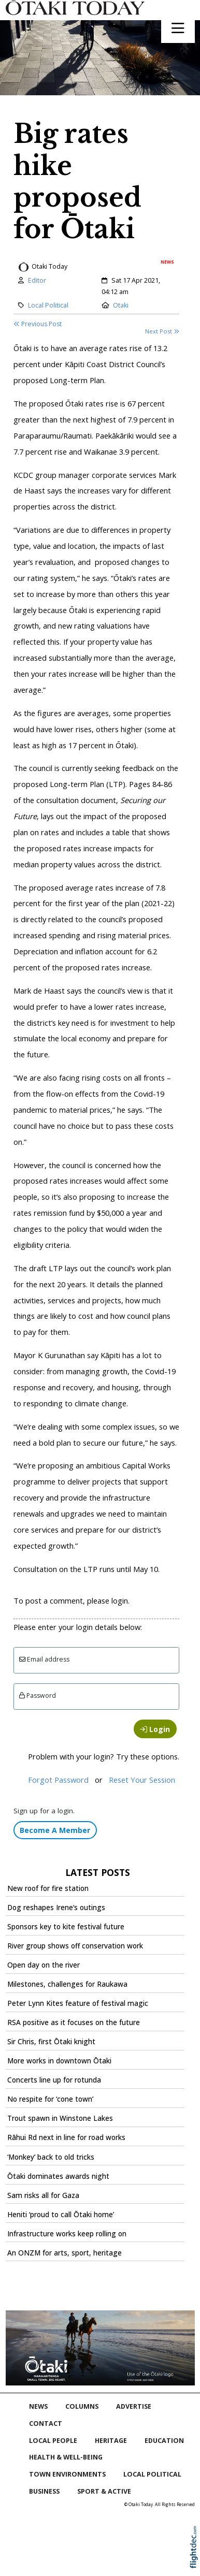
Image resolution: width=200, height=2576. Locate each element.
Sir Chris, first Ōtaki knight (51, 2041)
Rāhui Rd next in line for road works (66, 2137)
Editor (37, 280)
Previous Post (37, 323)
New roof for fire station (48, 1888)
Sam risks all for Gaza (43, 2195)
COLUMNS (81, 2406)
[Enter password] (96, 1696)
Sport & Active (104, 2491)
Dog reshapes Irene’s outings (56, 1907)
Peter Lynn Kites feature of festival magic (77, 2003)
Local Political (48, 305)
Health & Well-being (66, 2457)
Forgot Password (58, 1779)
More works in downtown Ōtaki (59, 2060)
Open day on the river (43, 1965)
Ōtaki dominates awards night (58, 2176)
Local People (53, 2440)
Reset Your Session (142, 1779)
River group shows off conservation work (75, 1946)
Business (44, 2491)
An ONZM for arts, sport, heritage (64, 2253)
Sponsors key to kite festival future (65, 1926)
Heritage (111, 2440)
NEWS (38, 2406)
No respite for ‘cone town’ (50, 2099)
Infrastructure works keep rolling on (66, 2233)
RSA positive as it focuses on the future (73, 2022)
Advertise (133, 2406)
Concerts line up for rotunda (54, 2080)
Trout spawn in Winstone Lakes (60, 2118)
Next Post (162, 331)
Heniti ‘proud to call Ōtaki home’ (60, 2214)
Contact (45, 2423)
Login (155, 1729)
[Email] (96, 1660)
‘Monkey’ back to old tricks (50, 2157)
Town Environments (67, 2474)
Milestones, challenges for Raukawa (67, 1984)
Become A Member (55, 1830)
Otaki (120, 305)
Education (164, 2440)
